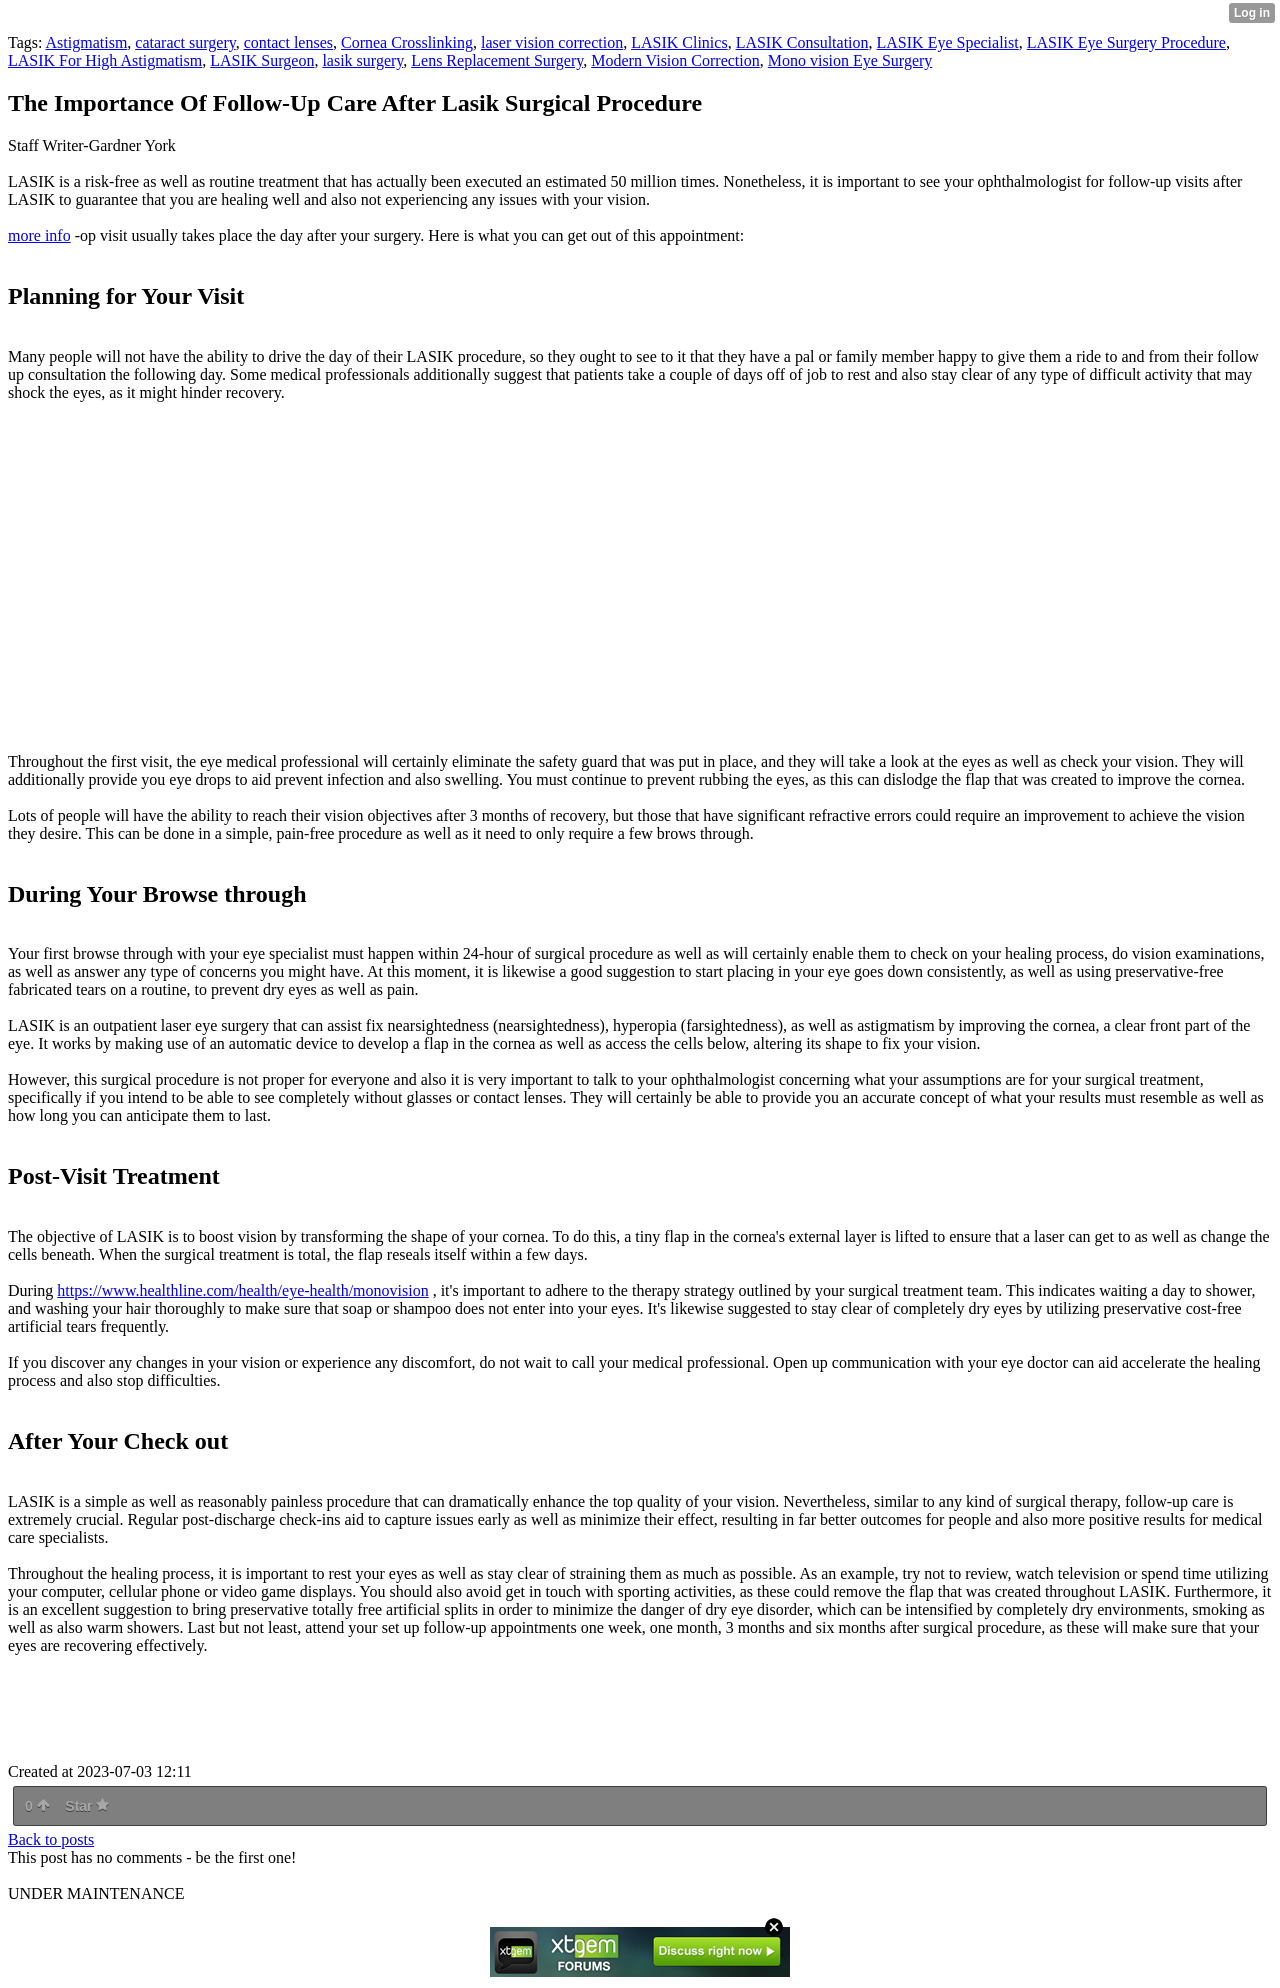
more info (39, 235)
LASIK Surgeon (262, 60)
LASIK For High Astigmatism (105, 60)
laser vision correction (552, 42)
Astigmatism (87, 42)
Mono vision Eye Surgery (850, 60)
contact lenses (288, 42)
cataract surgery (185, 42)
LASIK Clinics (679, 42)
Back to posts (51, 1839)
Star (87, 1806)
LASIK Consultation (802, 42)
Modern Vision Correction (675, 60)
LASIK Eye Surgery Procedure (1126, 42)
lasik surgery (362, 60)
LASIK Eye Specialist (948, 42)
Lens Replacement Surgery (497, 60)
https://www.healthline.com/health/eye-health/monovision (242, 1290)
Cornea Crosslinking (407, 42)
